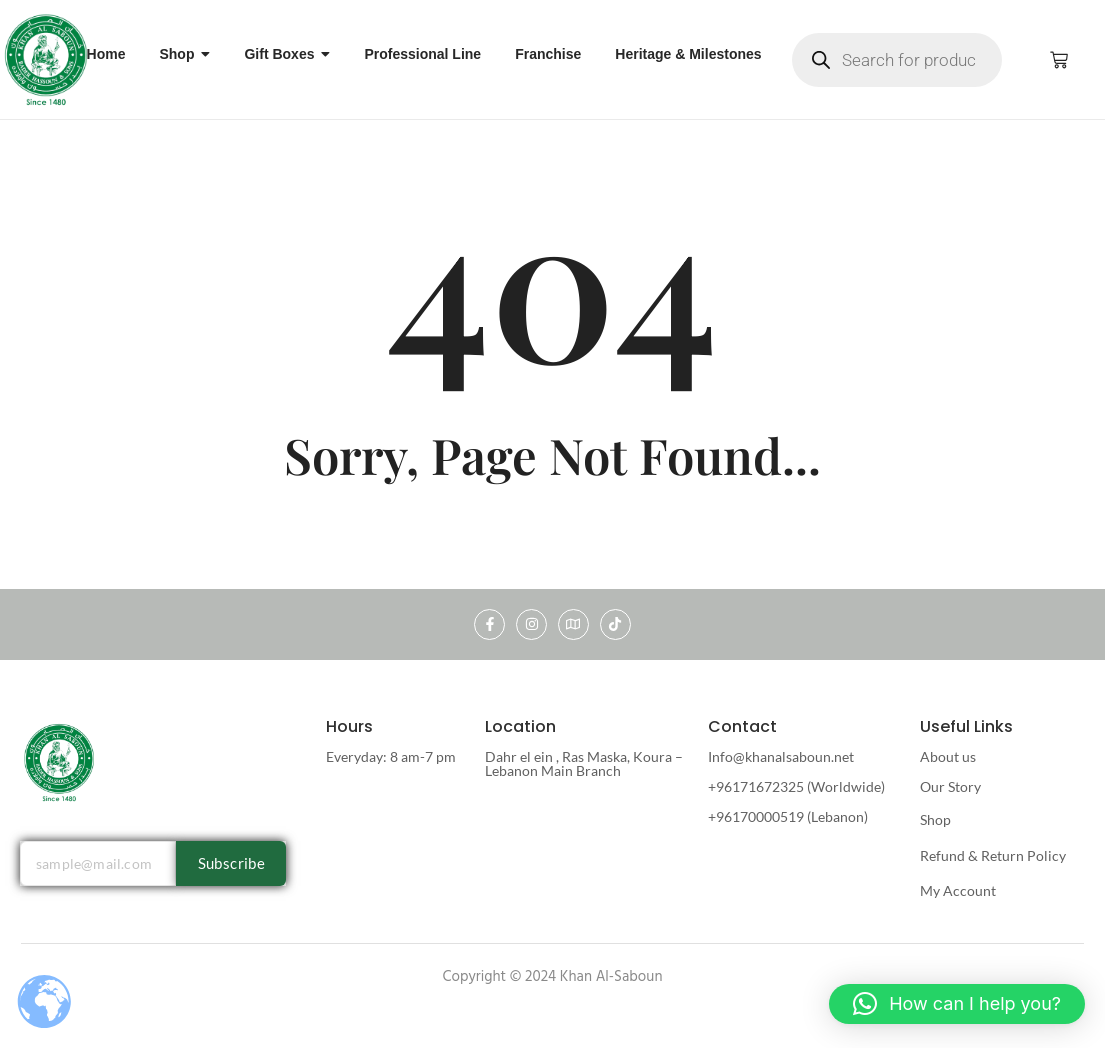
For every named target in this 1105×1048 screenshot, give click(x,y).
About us (948, 756)
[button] (957, 1004)
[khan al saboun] (47, 58)
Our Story (950, 786)
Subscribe (232, 863)
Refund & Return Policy (993, 855)
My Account (958, 890)
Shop (935, 819)
